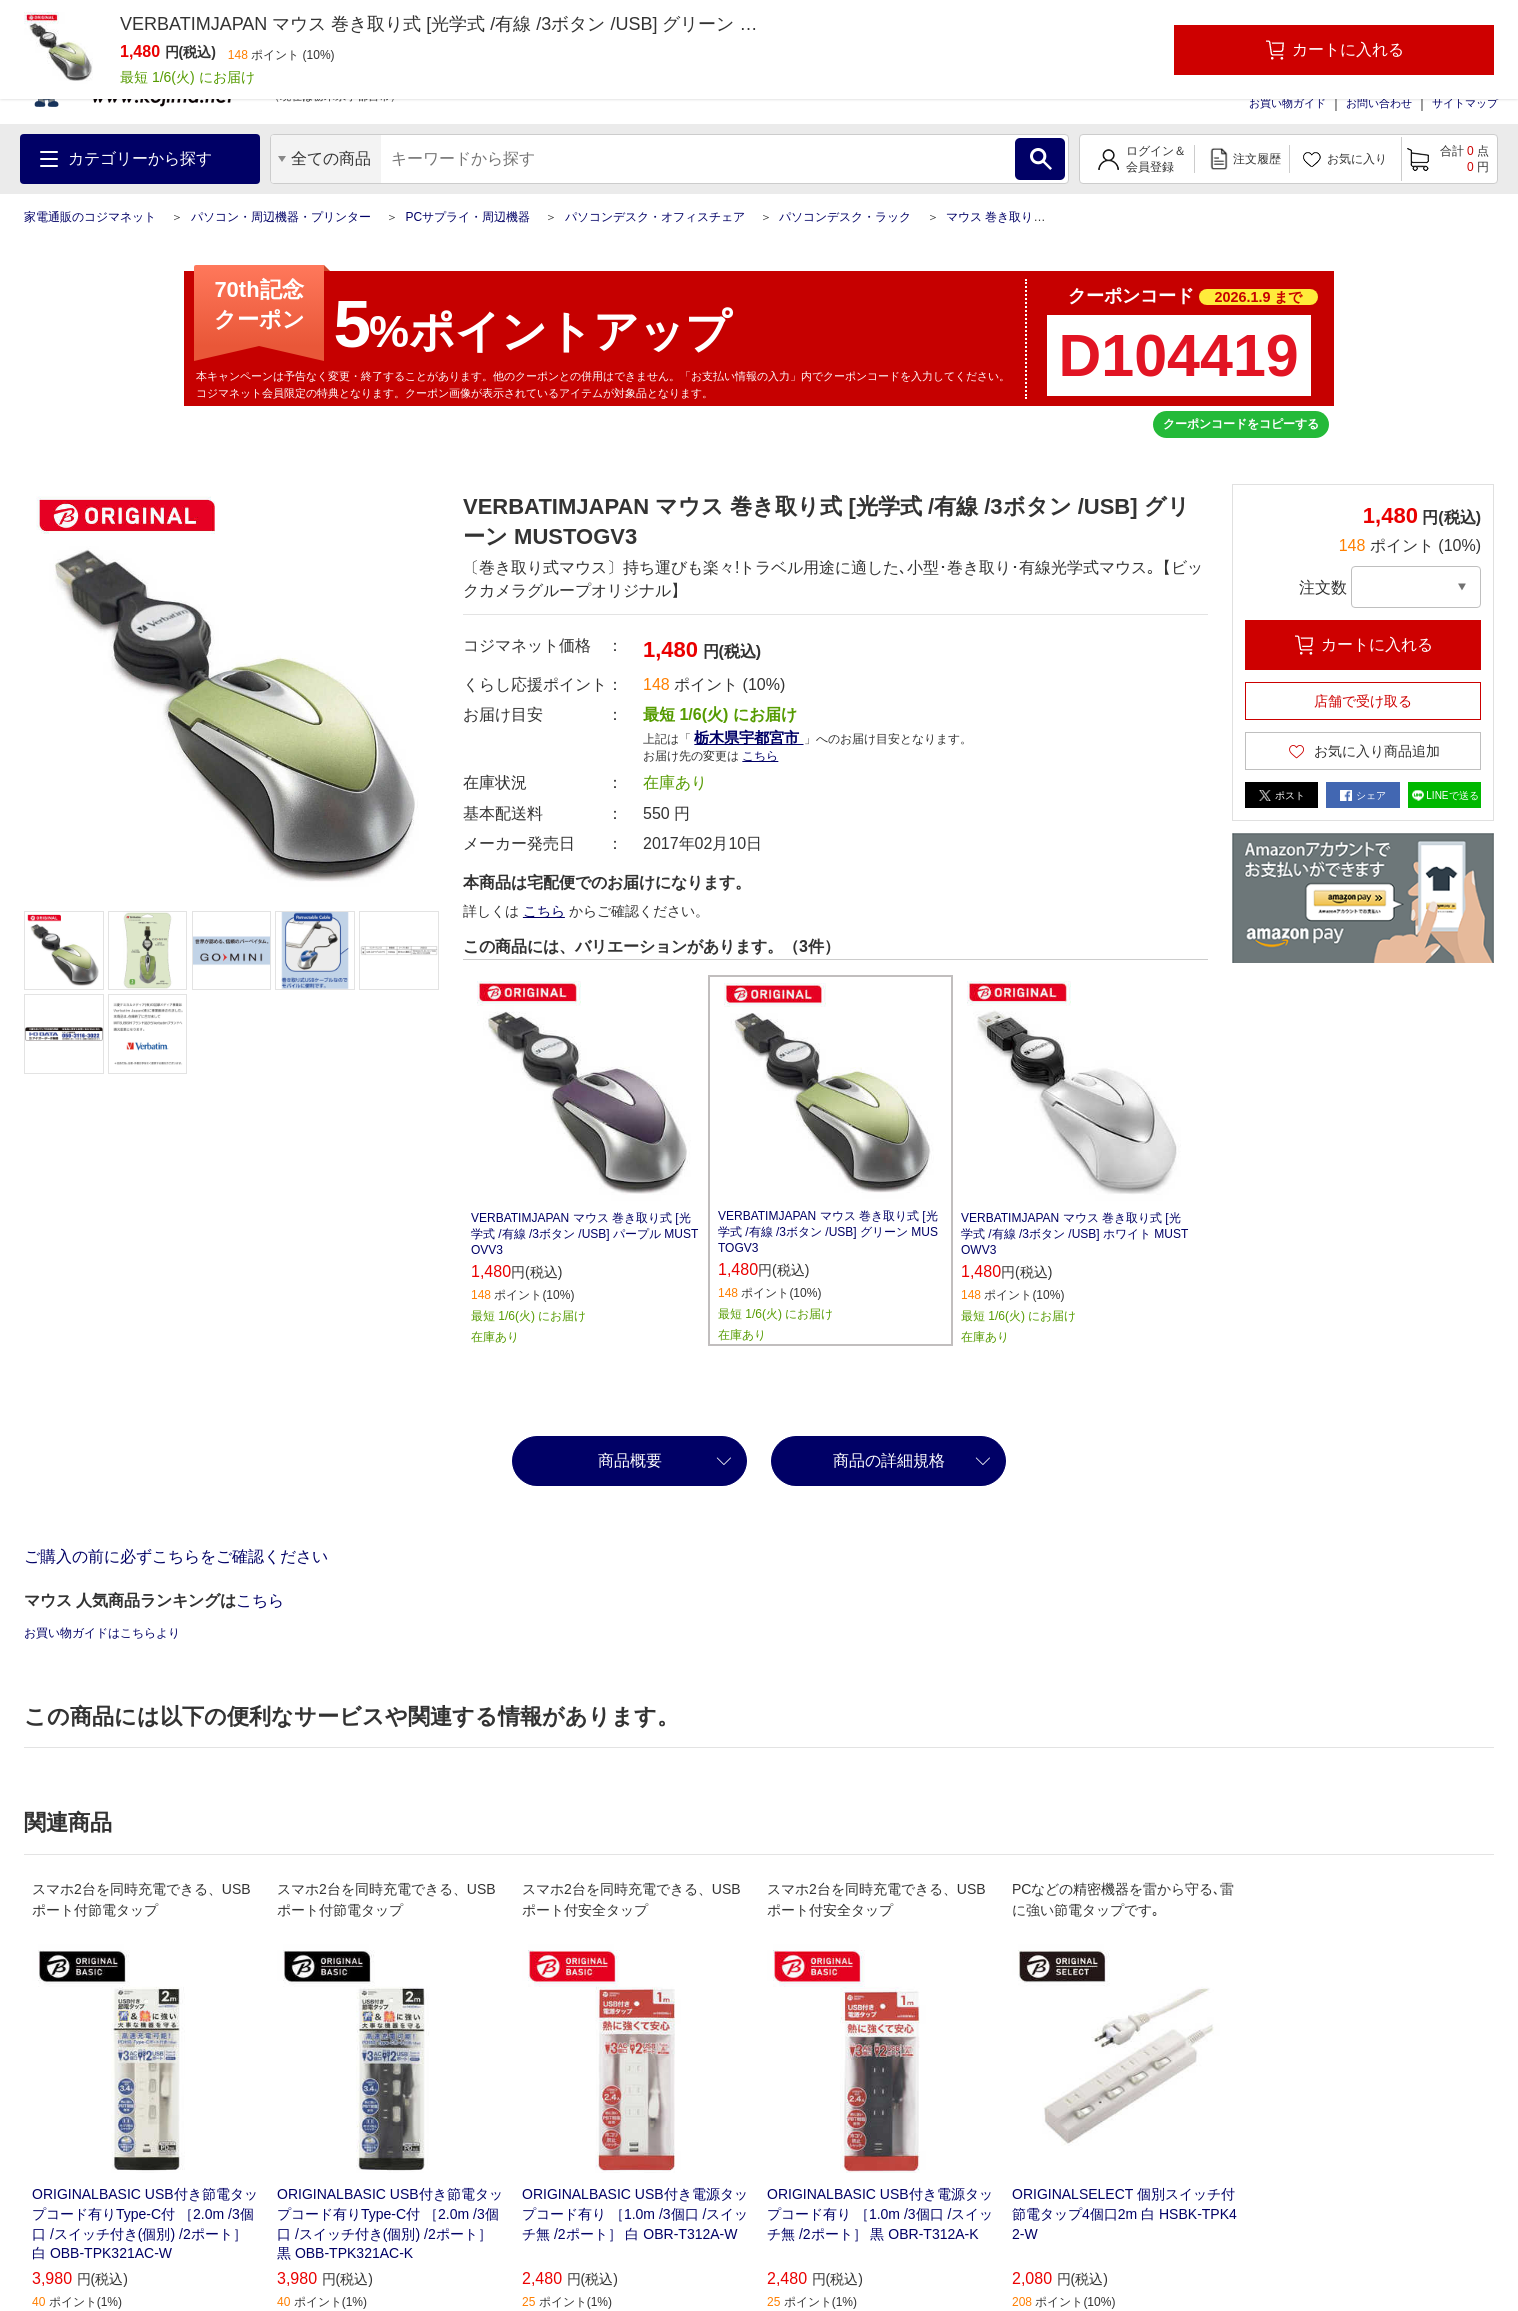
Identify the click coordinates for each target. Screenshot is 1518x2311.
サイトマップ (1465, 103)
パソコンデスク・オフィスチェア (655, 217)
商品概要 (630, 1460)
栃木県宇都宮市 (748, 737)
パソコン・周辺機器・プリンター (281, 217)
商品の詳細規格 (889, 1460)
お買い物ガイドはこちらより (102, 1633)
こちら (760, 756)
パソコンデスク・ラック (845, 217)
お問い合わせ (1379, 103)
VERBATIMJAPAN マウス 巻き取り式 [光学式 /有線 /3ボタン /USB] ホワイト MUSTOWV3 (1074, 1234)
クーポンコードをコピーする (1241, 424)
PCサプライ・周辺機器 (467, 217)
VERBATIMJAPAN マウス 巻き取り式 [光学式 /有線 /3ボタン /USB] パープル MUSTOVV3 (584, 1234)
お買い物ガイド (1287, 103)
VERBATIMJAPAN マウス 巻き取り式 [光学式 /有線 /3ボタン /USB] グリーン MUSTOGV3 (828, 1232)
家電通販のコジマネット (90, 217)
